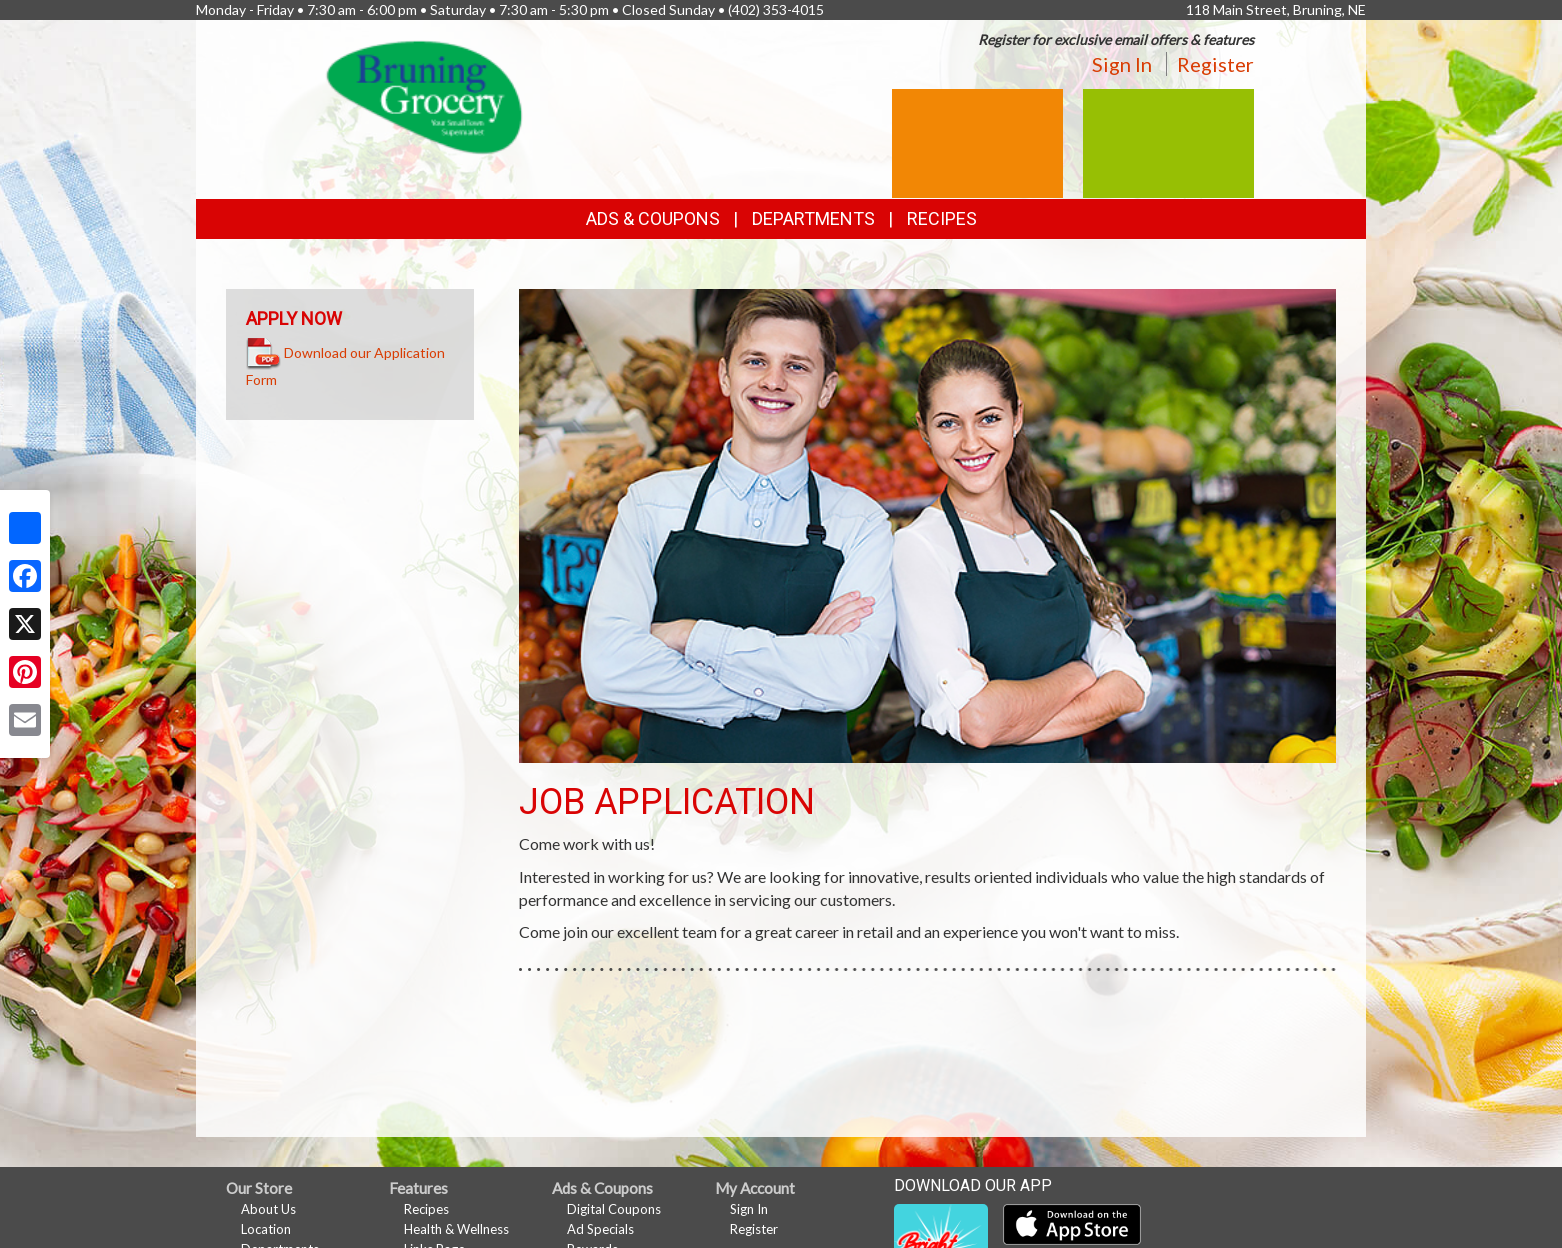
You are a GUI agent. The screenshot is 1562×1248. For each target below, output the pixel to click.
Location (266, 1229)
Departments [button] (813, 218)
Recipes (942, 218)
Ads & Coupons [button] (653, 218)
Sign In (1122, 64)
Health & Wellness (456, 1229)
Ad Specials (600, 1229)
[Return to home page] (424, 95)
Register (1215, 64)
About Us (268, 1209)
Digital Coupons (614, 1209)
